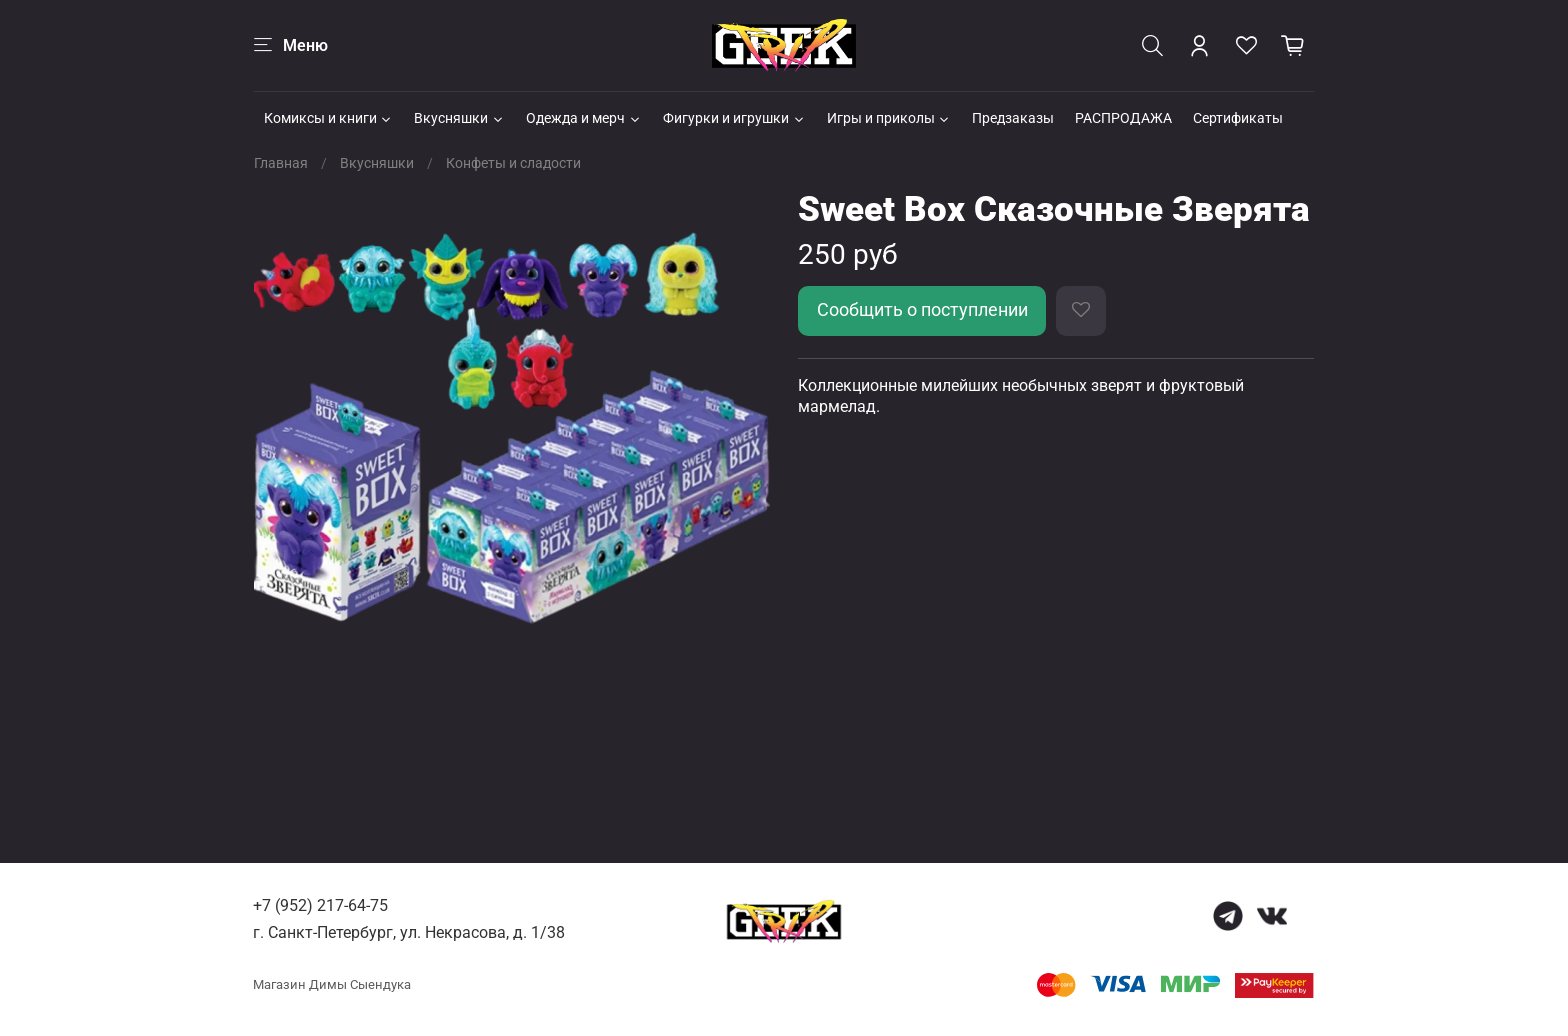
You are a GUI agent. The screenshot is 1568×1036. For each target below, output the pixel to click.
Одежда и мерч (584, 118)
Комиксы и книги (329, 118)
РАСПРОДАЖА (1123, 118)
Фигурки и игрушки (734, 118)
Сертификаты (1238, 118)
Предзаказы (1013, 118)
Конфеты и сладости (513, 163)
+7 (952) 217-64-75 (320, 905)
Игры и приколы (889, 118)
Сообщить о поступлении (922, 310)
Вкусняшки (459, 118)
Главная (281, 163)
